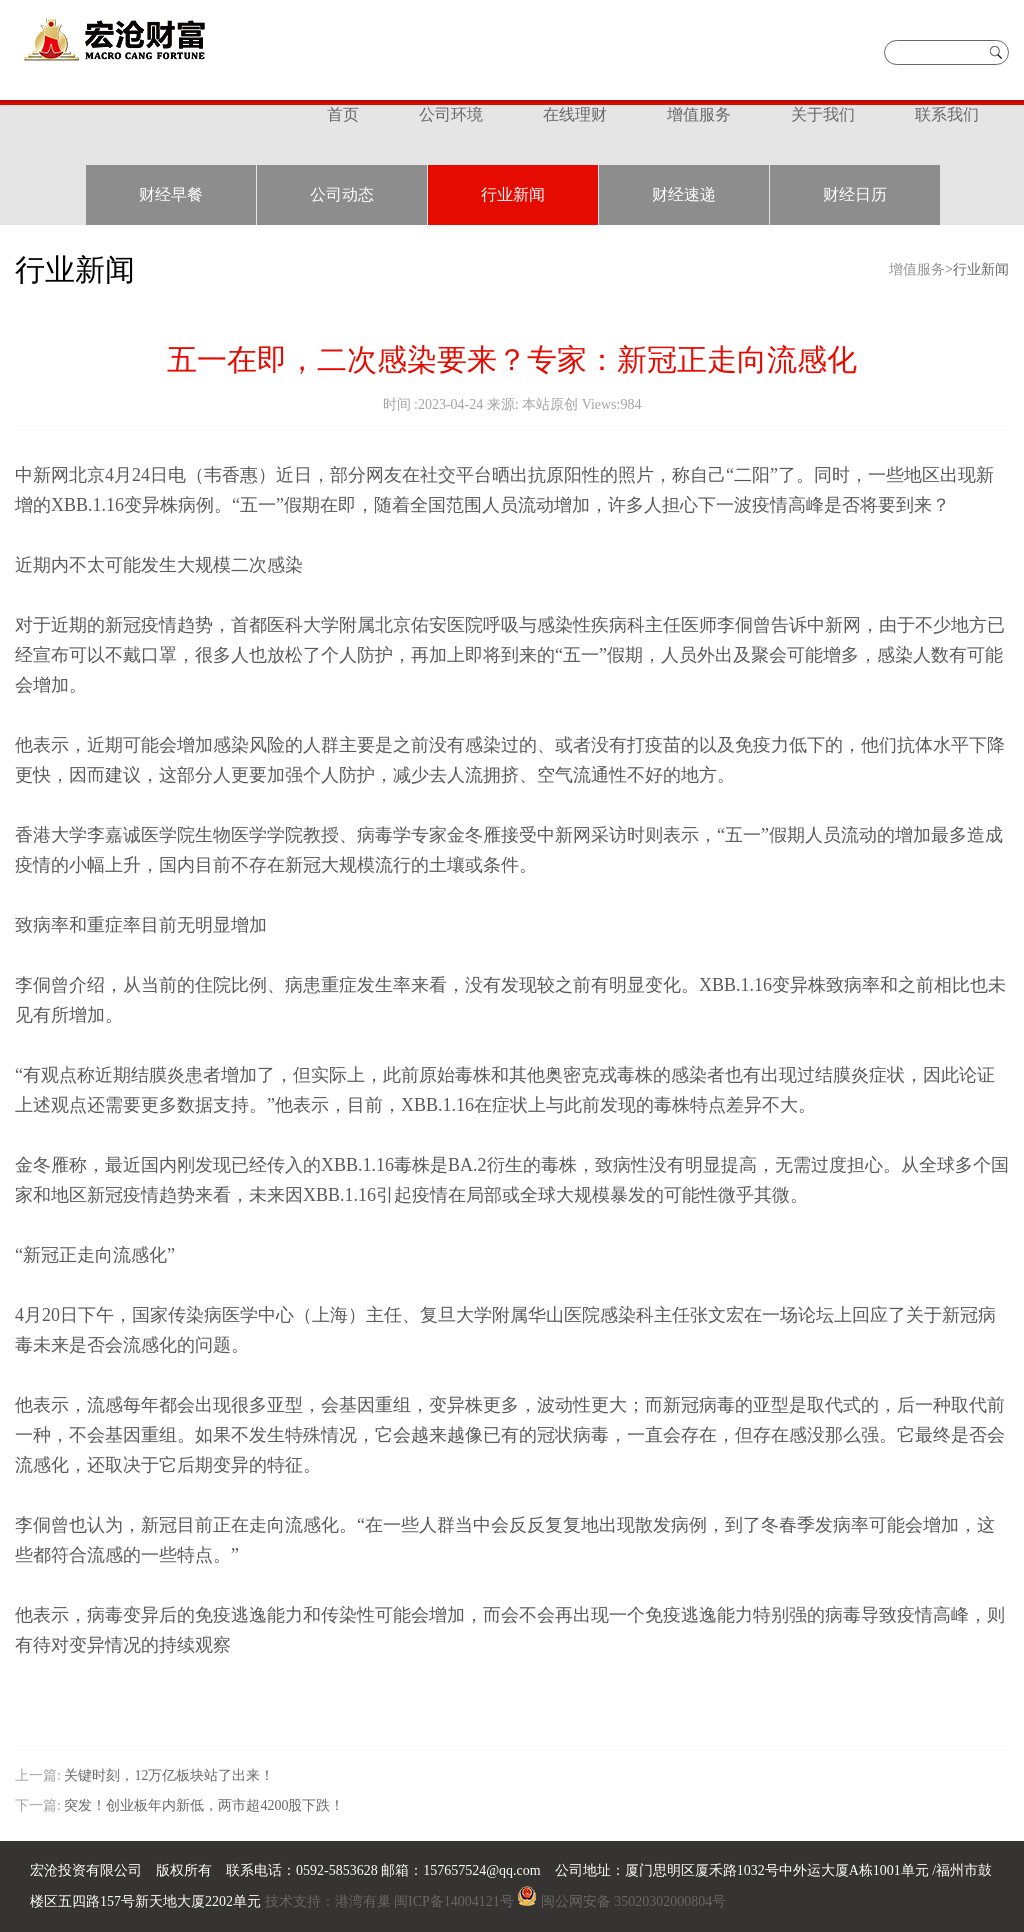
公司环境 (451, 114)
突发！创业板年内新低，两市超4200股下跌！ (203, 1805)
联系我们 (947, 114)
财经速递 (684, 194)
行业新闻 (513, 194)
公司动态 (342, 194)
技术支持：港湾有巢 (327, 1901)
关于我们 (823, 114)
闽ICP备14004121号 (454, 1901)
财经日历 (855, 194)
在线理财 (575, 114)
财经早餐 (171, 194)
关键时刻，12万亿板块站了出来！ (169, 1775)
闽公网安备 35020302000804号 (634, 1901)
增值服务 (699, 114)
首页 (343, 114)
